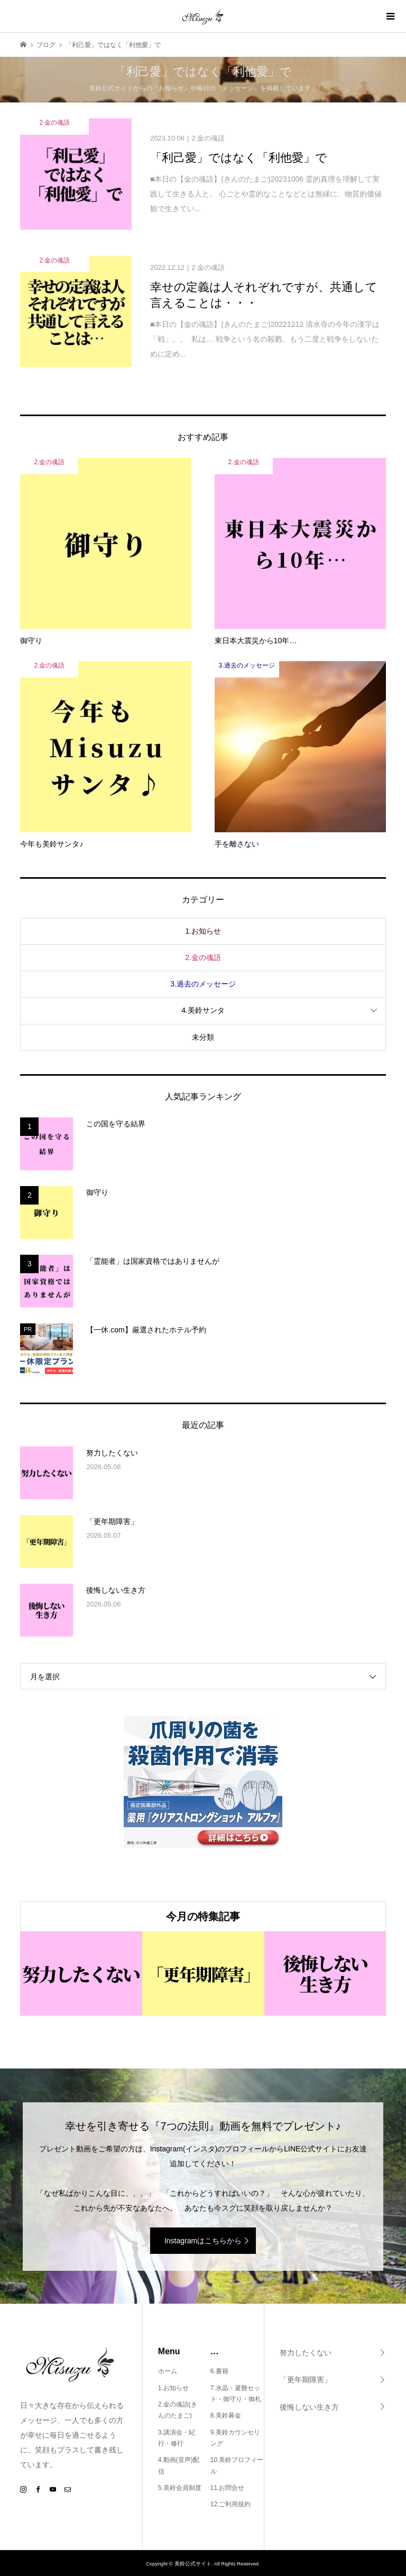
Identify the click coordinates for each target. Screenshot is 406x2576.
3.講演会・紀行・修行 (176, 2438)
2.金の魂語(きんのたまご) (177, 2410)
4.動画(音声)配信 (178, 2465)
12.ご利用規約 (230, 2504)
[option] (81, 1973)
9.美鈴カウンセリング (235, 2438)
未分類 (203, 1037)
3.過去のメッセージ (203, 984)
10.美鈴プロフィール (237, 2465)
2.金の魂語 (203, 957)
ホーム (167, 2371)
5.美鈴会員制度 (179, 2488)
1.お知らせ (203, 931)
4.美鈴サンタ (203, 1010)
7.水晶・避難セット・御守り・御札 (235, 2393)
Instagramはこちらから (203, 2240)
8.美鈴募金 (225, 2415)
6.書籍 (219, 2371)
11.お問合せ (227, 2488)
